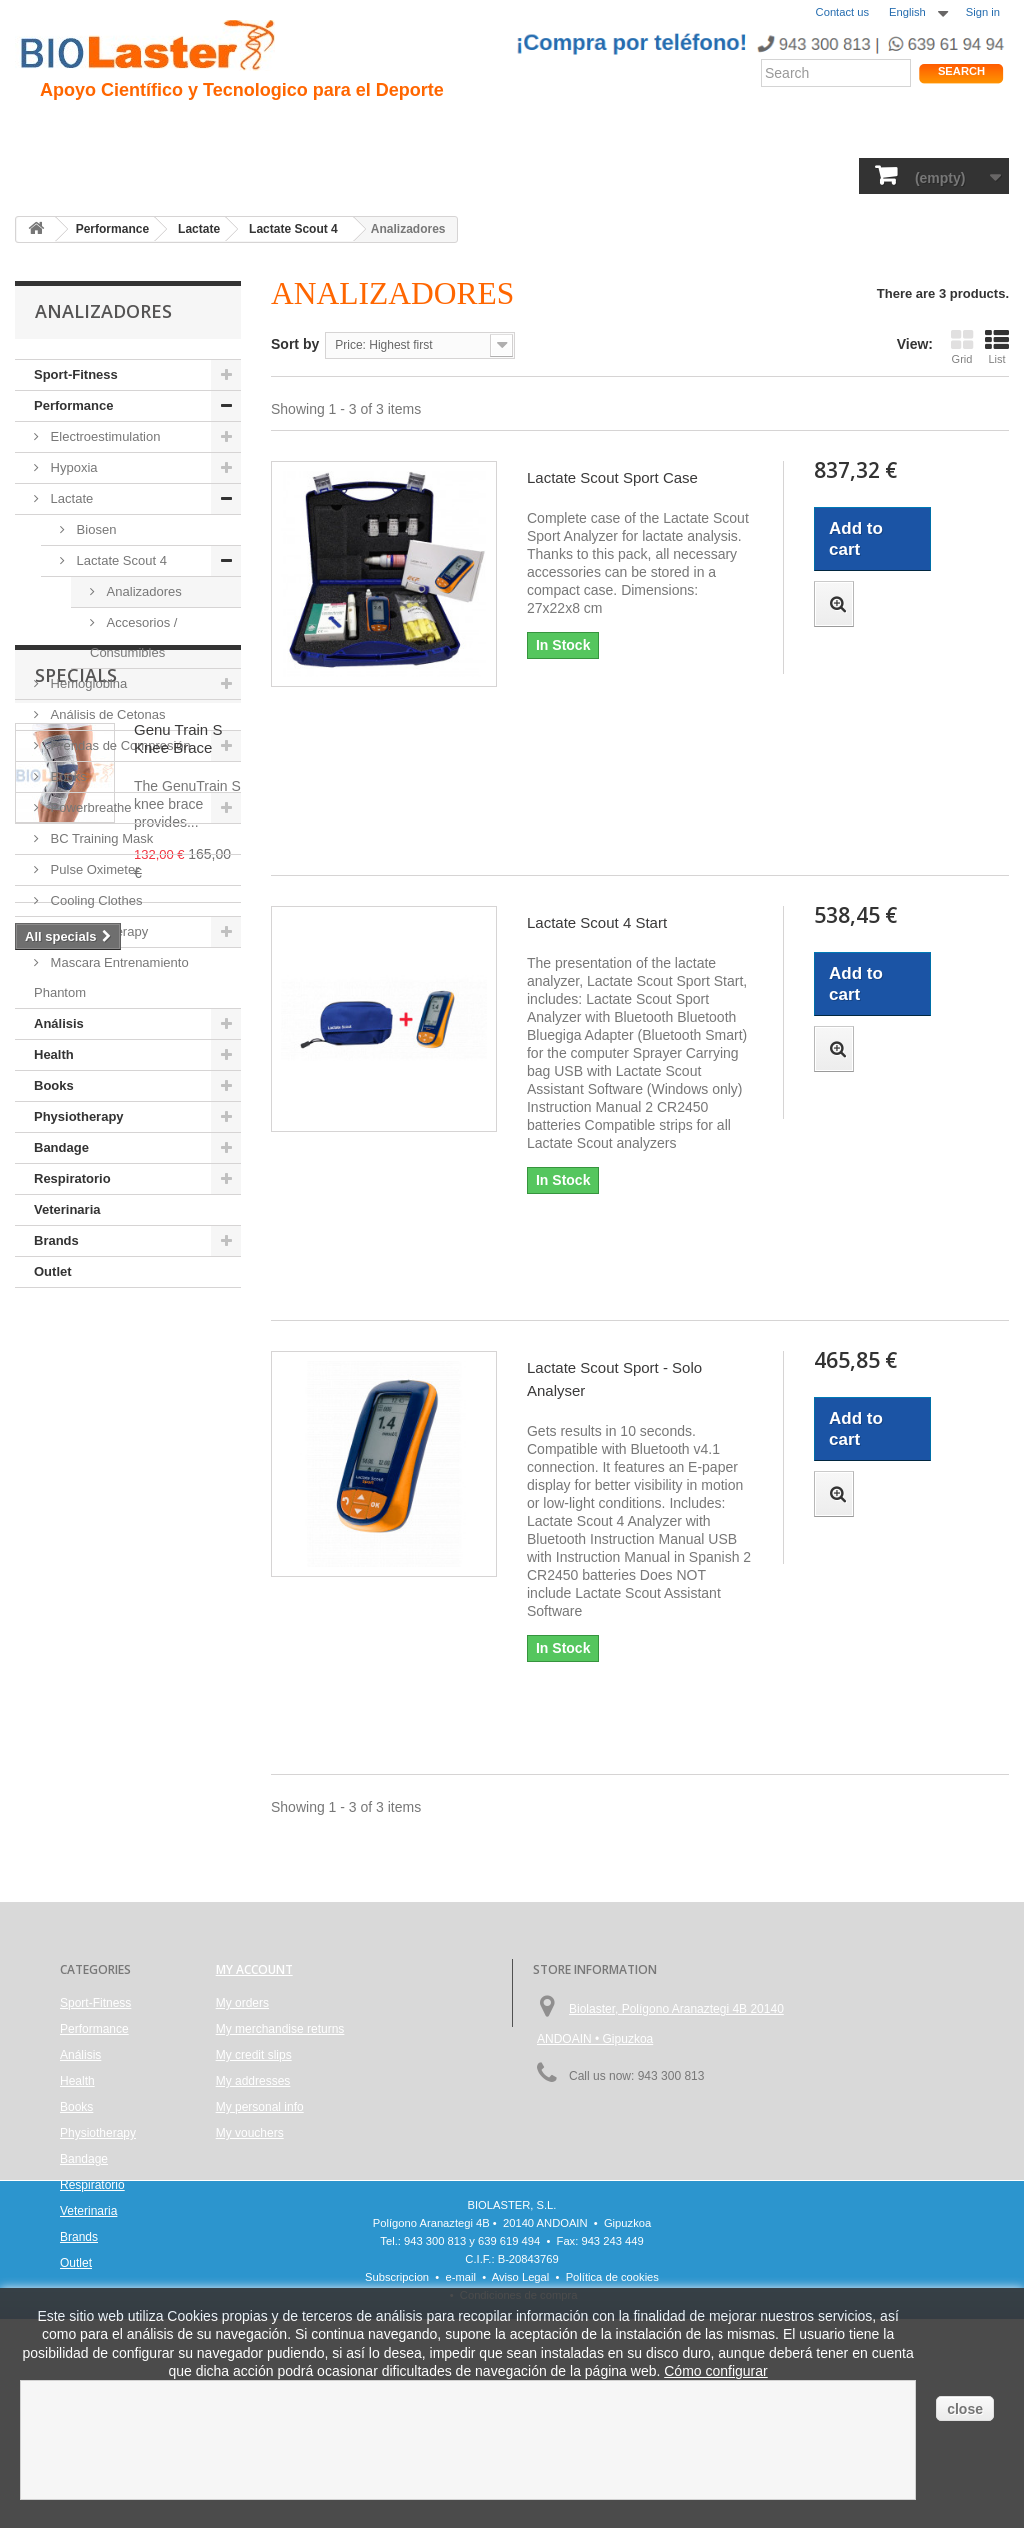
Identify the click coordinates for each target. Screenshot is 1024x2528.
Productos (697, 131)
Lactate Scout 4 (120, 560)
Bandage (599, 175)
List (997, 346)
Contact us (842, 12)
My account (254, 1969)
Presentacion (129, 131)
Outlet (53, 1271)
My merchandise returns (280, 2029)
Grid (962, 346)
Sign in (983, 12)
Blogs (622, 131)
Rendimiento (461, 131)
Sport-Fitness (71, 175)
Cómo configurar (716, 2371)
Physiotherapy (499, 175)
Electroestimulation (103, 436)
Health (267, 175)
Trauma (292, 131)
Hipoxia (220, 131)
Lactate (70, 498)
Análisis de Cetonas (106, 714)
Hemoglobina (87, 683)
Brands (56, 1240)
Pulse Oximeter (93, 869)
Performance (181, 175)
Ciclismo (368, 131)
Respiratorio (692, 175)
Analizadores (142, 591)
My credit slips (254, 2055)
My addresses (253, 2081)
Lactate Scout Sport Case (612, 477)
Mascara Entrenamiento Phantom (111, 977)
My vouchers (250, 2133)
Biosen (94, 529)
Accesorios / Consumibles (133, 637)
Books (407, 175)
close (965, 2409)
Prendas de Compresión (119, 745)
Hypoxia (72, 467)
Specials (76, 1348)
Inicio (44, 131)
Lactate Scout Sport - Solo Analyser (614, 1379)
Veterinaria (791, 175)
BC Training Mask (100, 838)
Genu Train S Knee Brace (178, 1411)
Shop (940, 135)
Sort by (295, 344)
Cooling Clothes (94, 900)
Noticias (553, 131)
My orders (242, 2003)
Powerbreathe (89, 807)
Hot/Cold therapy (97, 931)
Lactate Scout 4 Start (597, 922)
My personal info (260, 2107)
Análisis (338, 175)
